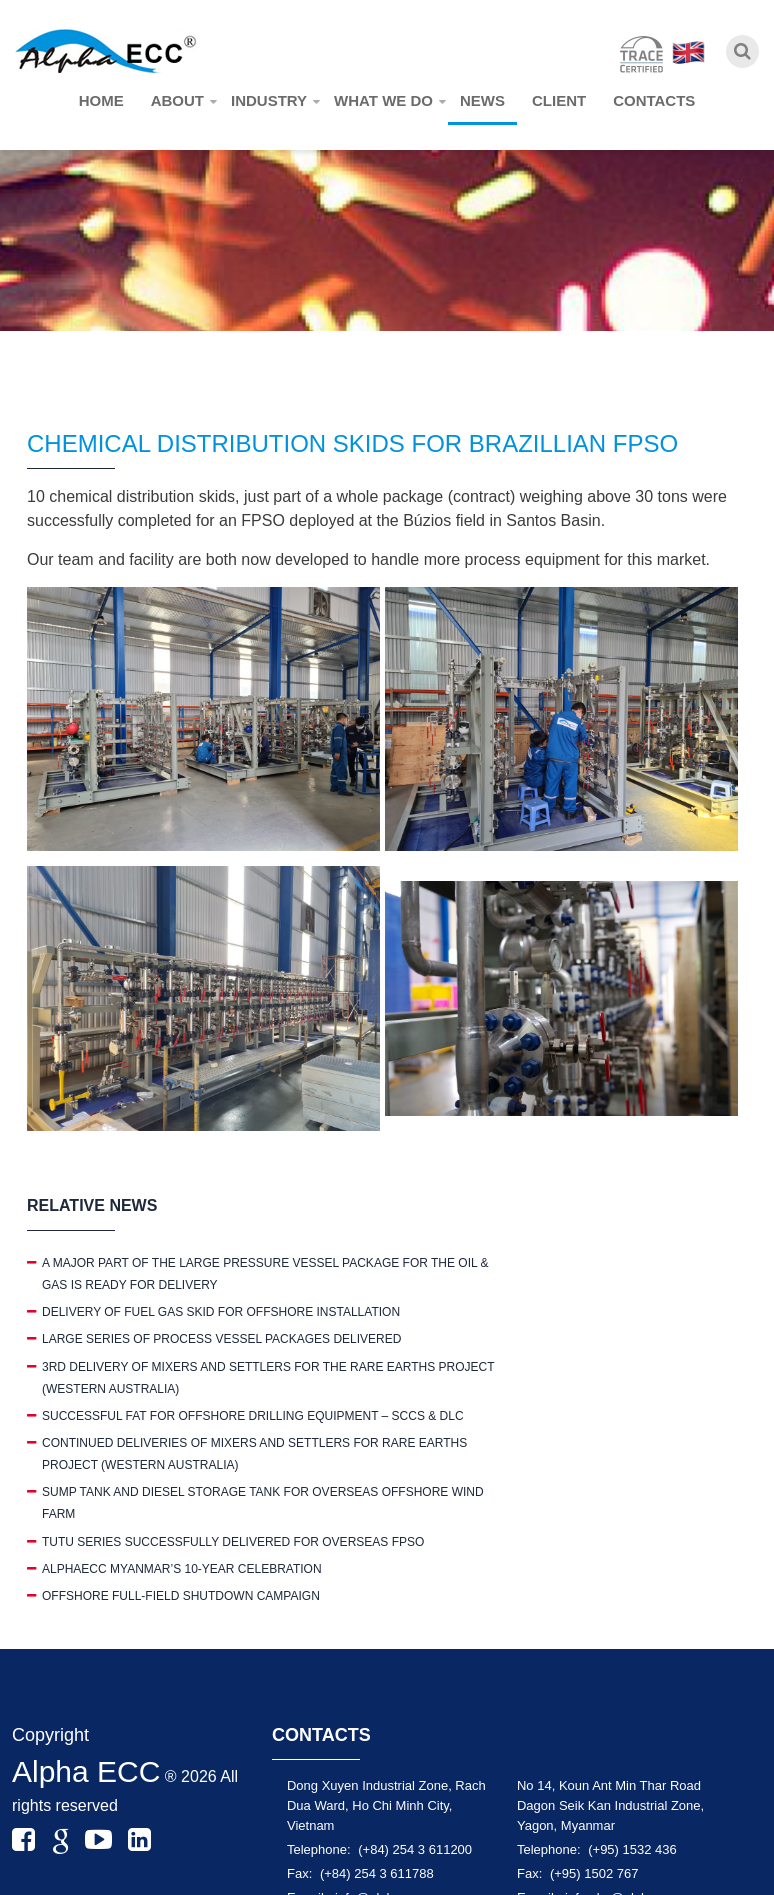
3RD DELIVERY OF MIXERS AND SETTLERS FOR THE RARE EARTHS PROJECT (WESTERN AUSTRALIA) (268, 1378)
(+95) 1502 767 (594, 1873)
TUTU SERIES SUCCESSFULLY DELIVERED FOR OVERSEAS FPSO (233, 1542)
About (177, 100)
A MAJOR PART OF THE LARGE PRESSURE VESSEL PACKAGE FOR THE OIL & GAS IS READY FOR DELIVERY (265, 1274)
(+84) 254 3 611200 (415, 1849)
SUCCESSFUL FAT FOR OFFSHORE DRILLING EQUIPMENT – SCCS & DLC (253, 1416)
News (482, 100)
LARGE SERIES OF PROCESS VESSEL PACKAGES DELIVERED (221, 1339)
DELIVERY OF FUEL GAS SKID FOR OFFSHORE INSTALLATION (221, 1312)
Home (101, 100)
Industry (269, 100)
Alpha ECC (86, 1771)
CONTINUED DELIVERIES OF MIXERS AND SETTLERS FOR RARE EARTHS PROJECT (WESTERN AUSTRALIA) (254, 1454)
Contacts (654, 100)
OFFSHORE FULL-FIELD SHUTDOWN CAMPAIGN (181, 1596)
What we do (383, 100)
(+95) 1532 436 (632, 1849)
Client (559, 100)
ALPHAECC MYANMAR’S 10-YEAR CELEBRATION (182, 1569)
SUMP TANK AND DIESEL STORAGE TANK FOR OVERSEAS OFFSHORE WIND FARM (263, 1503)
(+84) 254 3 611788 (377, 1873)
